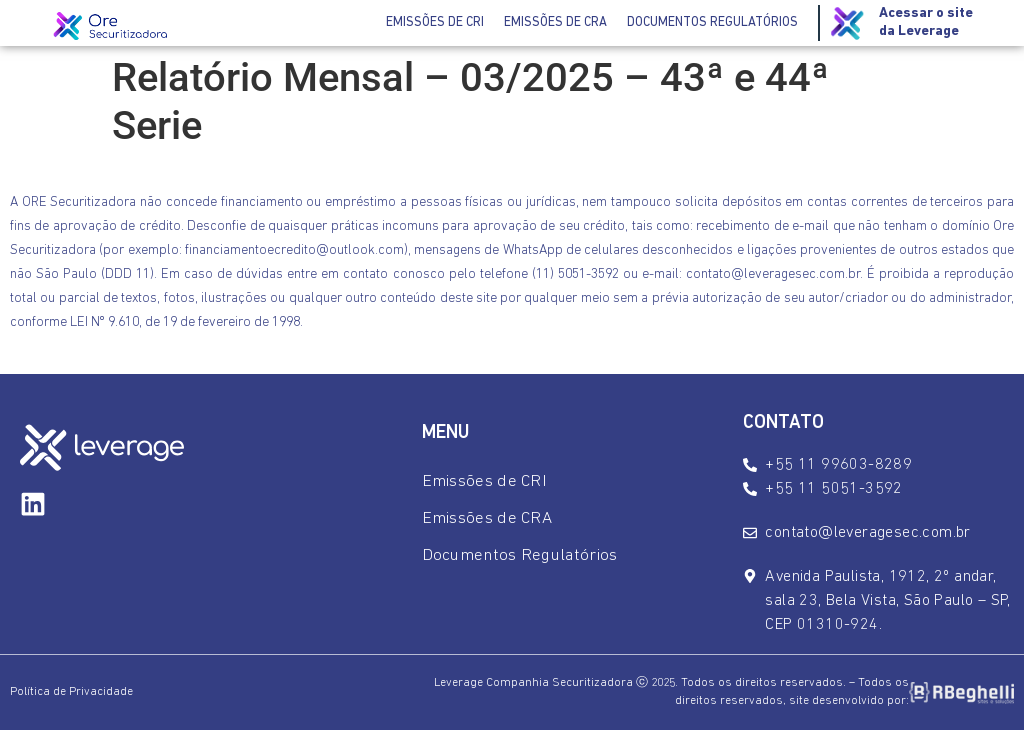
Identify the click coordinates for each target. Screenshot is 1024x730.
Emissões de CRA (555, 22)
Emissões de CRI (435, 22)
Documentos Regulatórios (712, 22)
